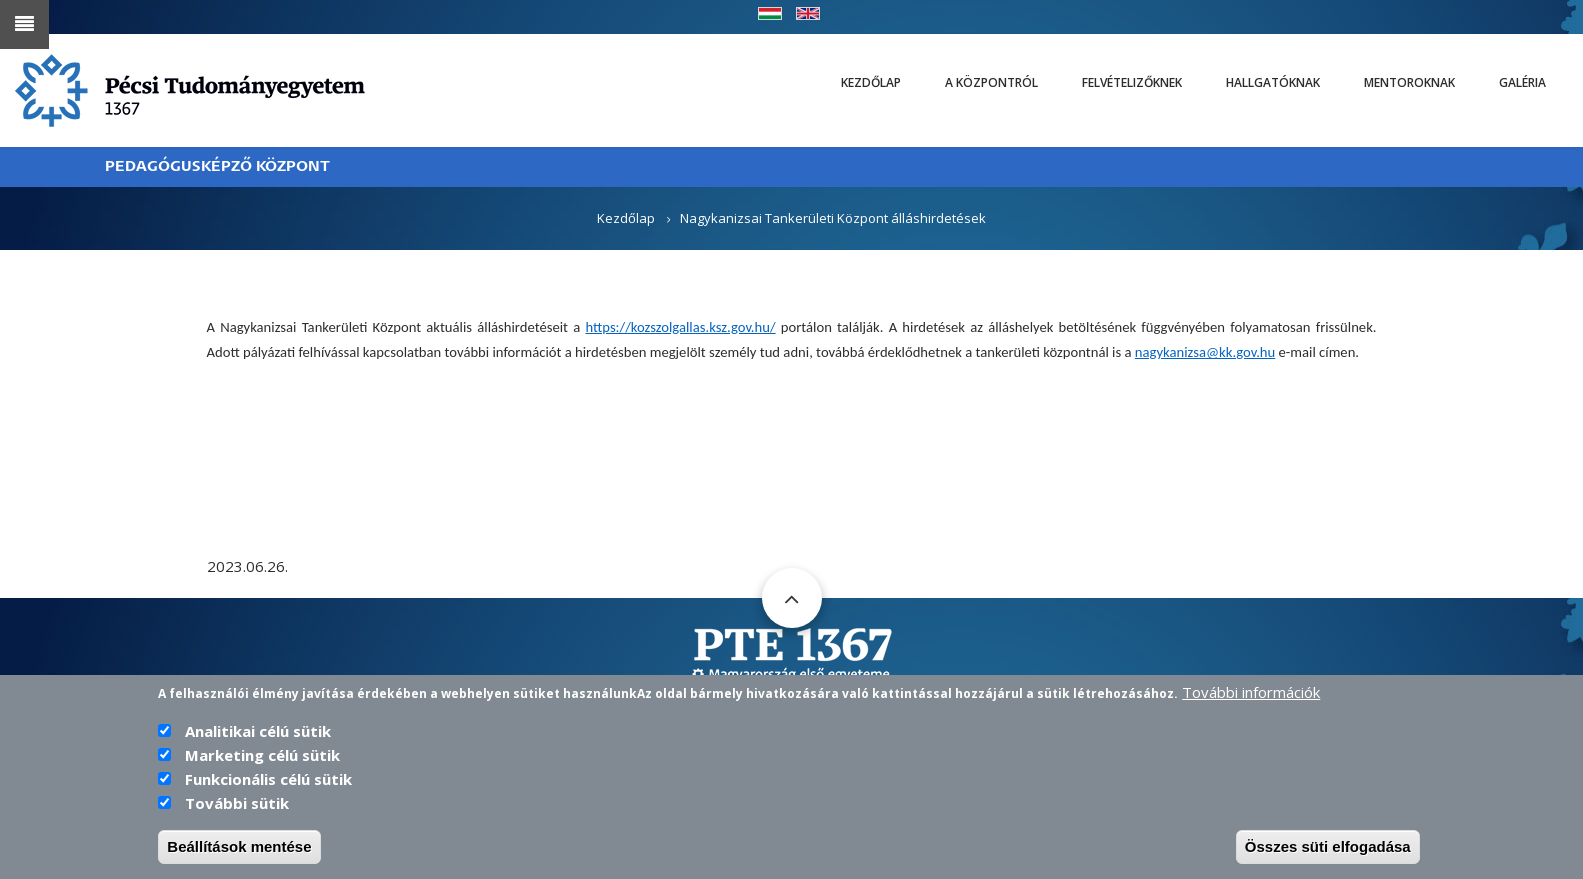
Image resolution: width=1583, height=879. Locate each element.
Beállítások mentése (239, 847)
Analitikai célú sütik (258, 732)
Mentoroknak (1409, 82)
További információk (1251, 693)
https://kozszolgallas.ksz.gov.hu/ (680, 327)
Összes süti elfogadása (1328, 847)
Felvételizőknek (1132, 82)
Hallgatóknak (1273, 82)
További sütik (237, 804)
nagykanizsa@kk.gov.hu (1205, 352)
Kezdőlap (871, 82)
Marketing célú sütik (262, 756)
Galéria (1522, 82)
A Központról (991, 82)
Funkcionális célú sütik (268, 780)
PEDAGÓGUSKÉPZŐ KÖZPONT (217, 166)
